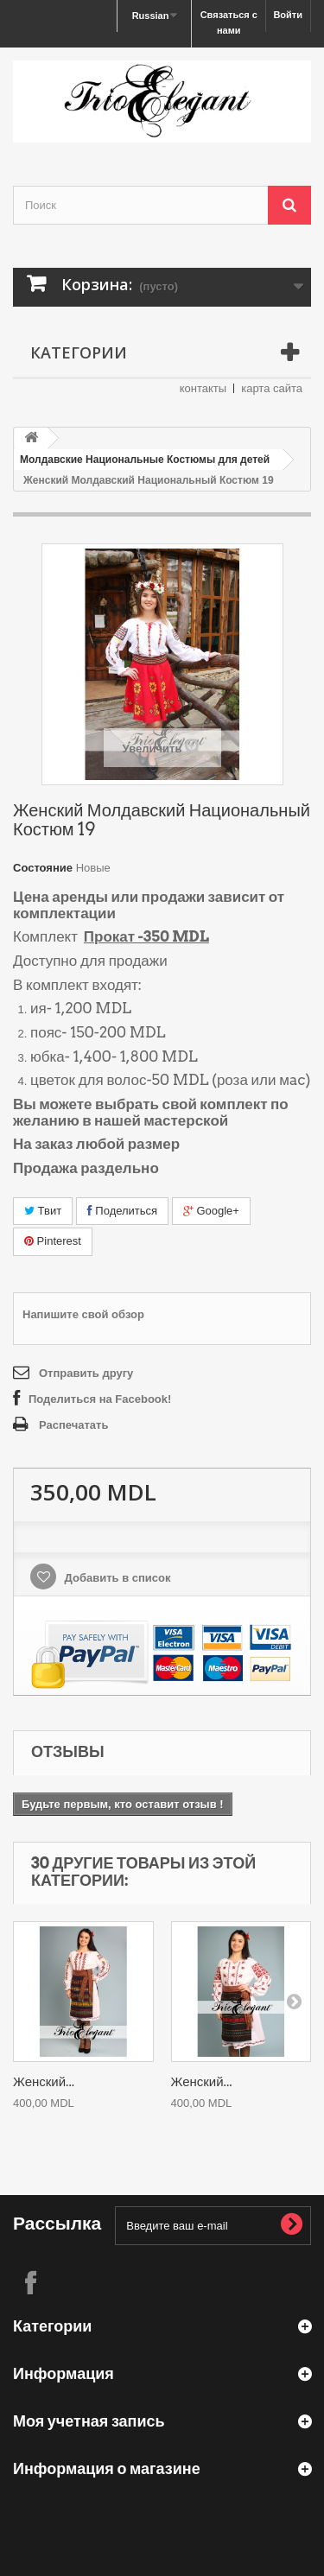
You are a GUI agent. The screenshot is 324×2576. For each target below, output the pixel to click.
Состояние (43, 867)
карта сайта (271, 388)
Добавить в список (116, 1577)
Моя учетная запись (89, 2421)
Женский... (43, 2082)
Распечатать (73, 1424)
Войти (287, 15)
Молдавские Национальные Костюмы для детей (145, 460)
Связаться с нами (228, 22)
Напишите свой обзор (83, 1314)
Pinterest (52, 1240)
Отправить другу (86, 1373)
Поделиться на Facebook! (100, 1399)
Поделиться (122, 1210)
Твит (42, 1210)
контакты (203, 388)
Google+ (211, 1210)
